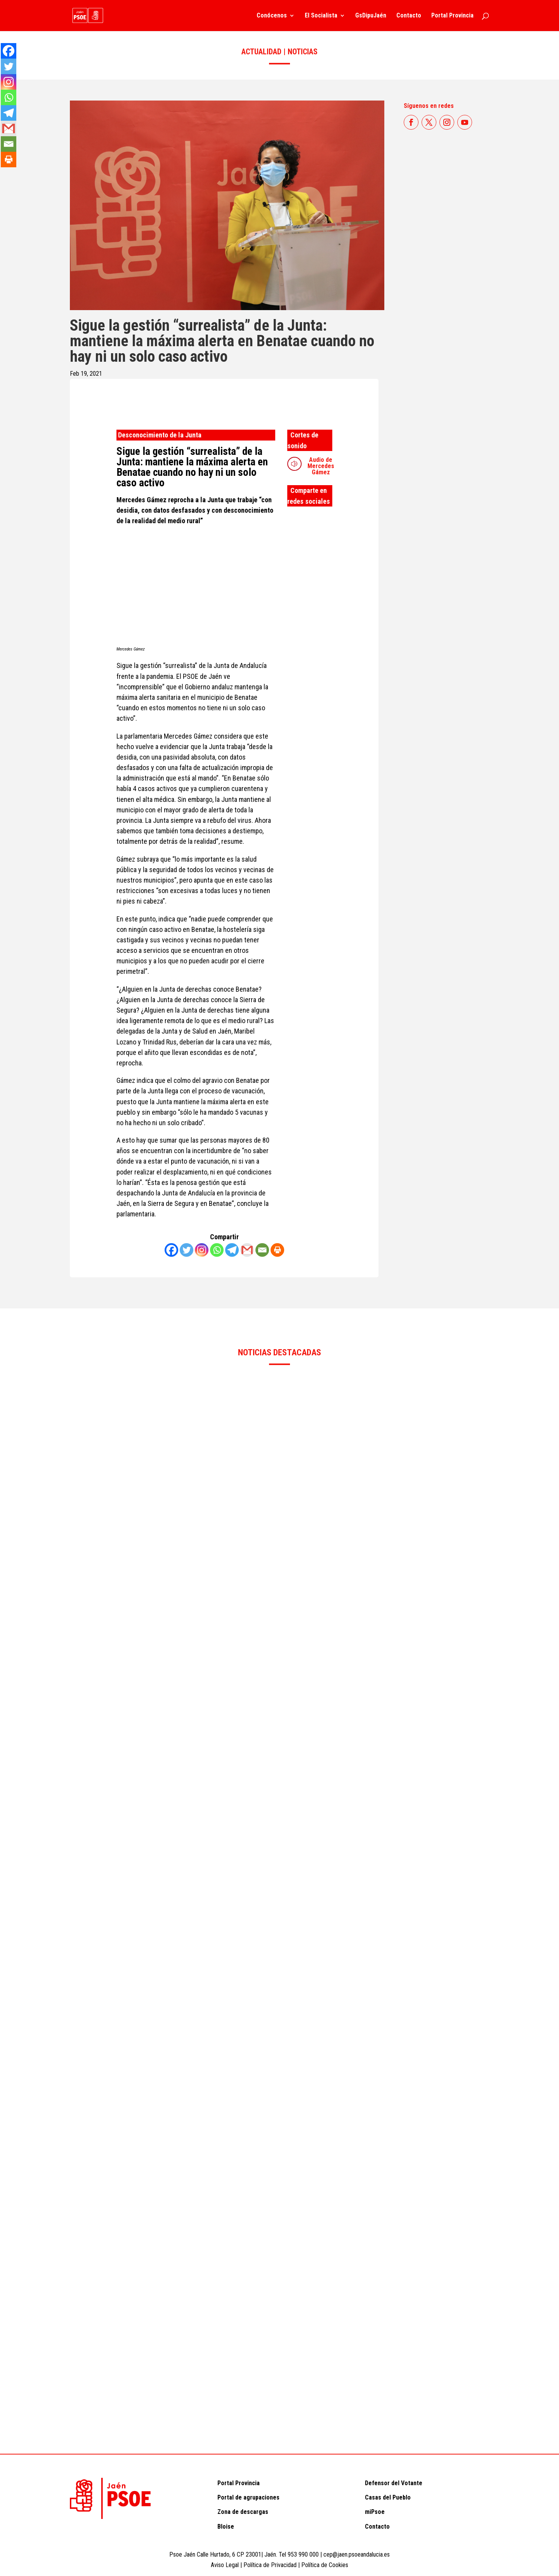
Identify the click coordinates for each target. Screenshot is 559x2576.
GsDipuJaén (370, 16)
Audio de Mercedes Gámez (320, 466)
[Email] (262, 1250)
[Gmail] (247, 1250)
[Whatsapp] (217, 1250)
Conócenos (272, 16)
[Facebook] (171, 1250)
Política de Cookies (324, 2565)
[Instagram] (201, 1250)
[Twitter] (186, 1250)
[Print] (277, 1250)
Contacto (408, 16)
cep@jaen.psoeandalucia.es (356, 2554)
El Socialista (321, 16)
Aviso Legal (225, 2565)
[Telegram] (232, 1250)
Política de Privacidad (270, 2565)
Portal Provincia (452, 16)
